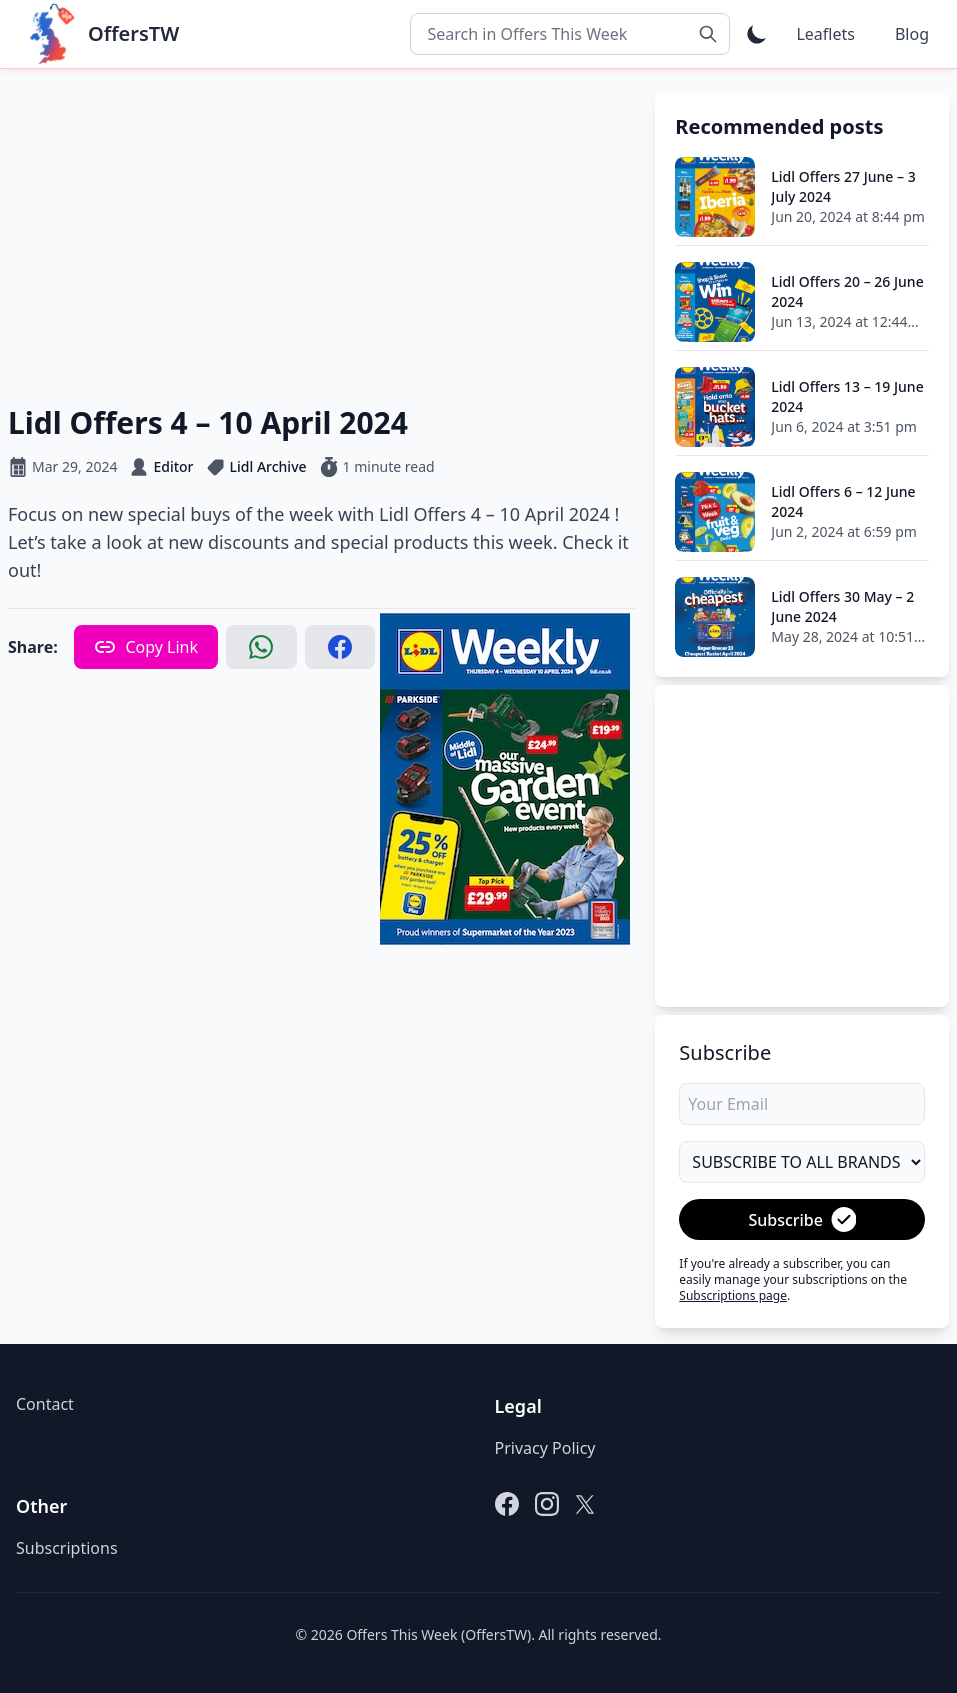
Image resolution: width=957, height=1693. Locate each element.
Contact (45, 1404)
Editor (173, 466)
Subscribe (802, 1219)
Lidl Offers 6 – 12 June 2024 (843, 501)
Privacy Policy (545, 1448)
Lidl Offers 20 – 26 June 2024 (847, 291)
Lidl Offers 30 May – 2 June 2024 (842, 606)
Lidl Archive (268, 466)
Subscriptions (67, 1548)
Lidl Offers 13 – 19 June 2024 (847, 396)
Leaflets (825, 34)
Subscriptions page (733, 1295)
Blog (912, 34)
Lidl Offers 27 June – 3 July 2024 (843, 186)
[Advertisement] (321, 233)
